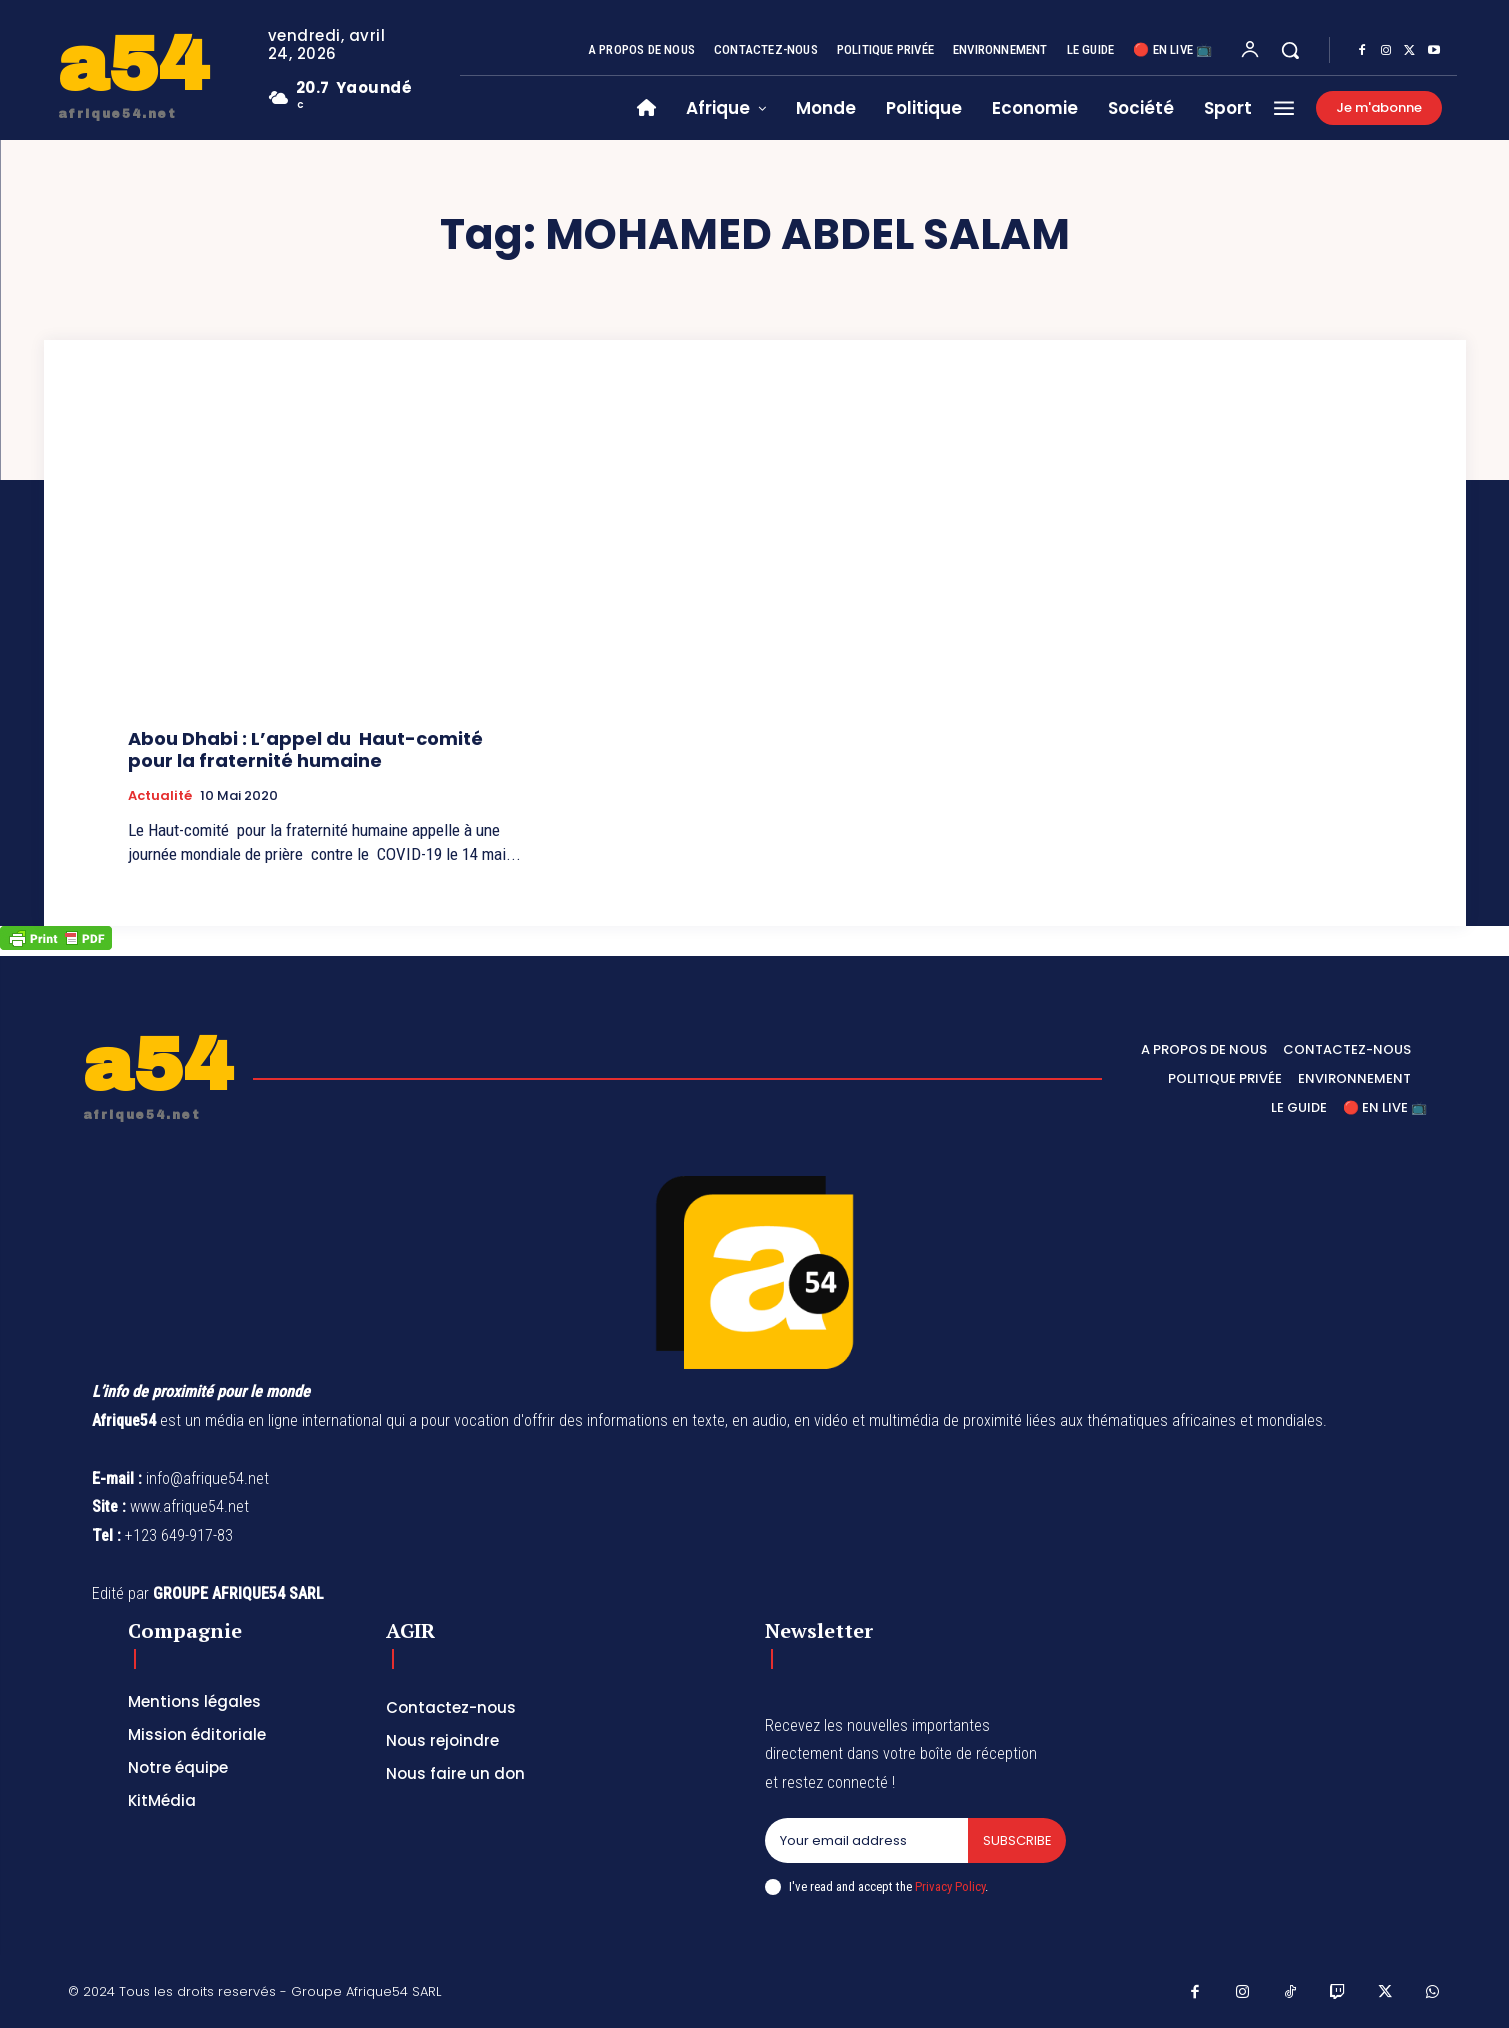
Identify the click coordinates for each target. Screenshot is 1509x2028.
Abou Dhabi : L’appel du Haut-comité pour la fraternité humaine (307, 749)
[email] (866, 1841)
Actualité (160, 796)
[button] (1290, 50)
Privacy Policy (950, 1886)
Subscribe (1016, 1840)
